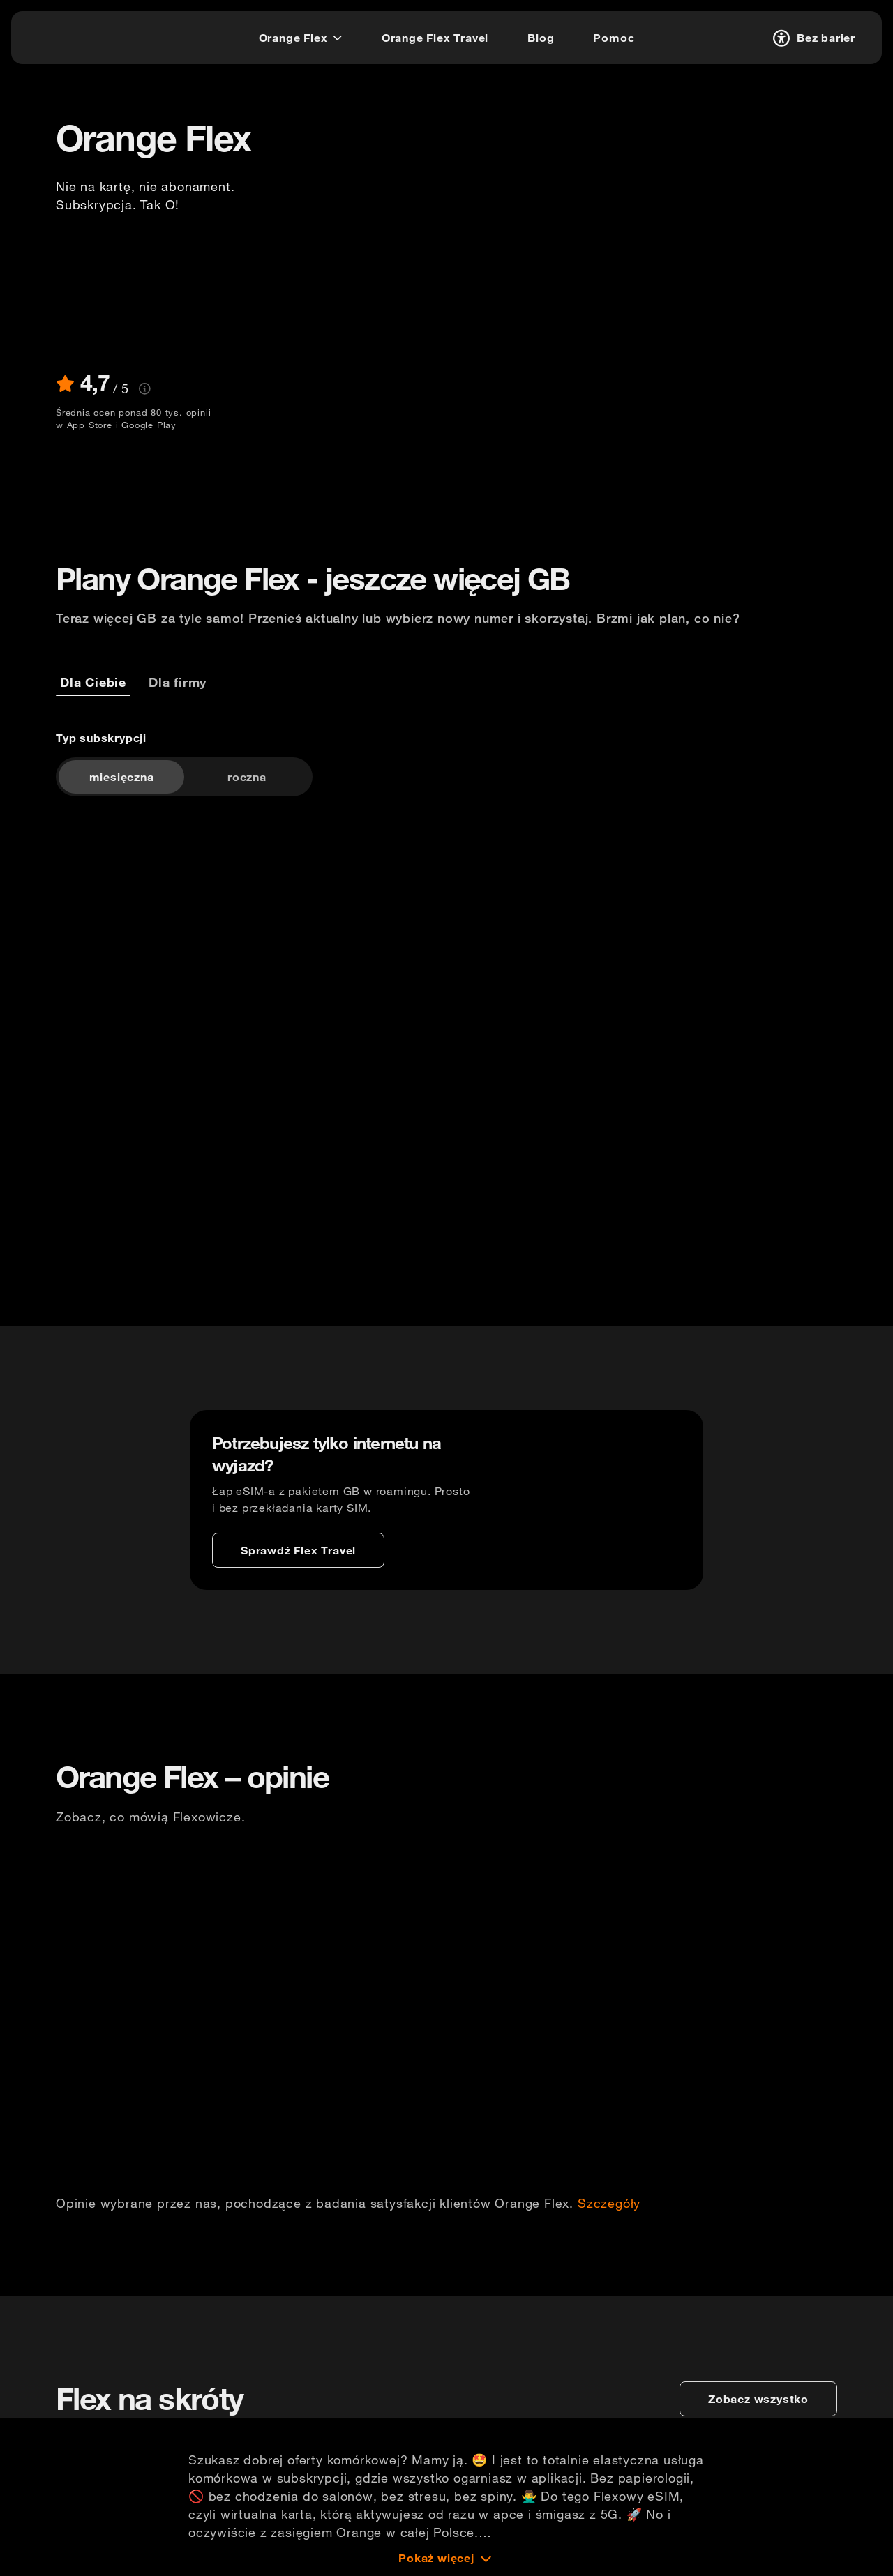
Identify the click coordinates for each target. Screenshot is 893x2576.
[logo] (65, 35)
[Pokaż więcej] (446, 2558)
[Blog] (541, 38)
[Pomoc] (613, 38)
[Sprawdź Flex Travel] (298, 1550)
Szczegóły (609, 2203)
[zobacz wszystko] (758, 2398)
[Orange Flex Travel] (435, 38)
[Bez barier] (812, 37)
